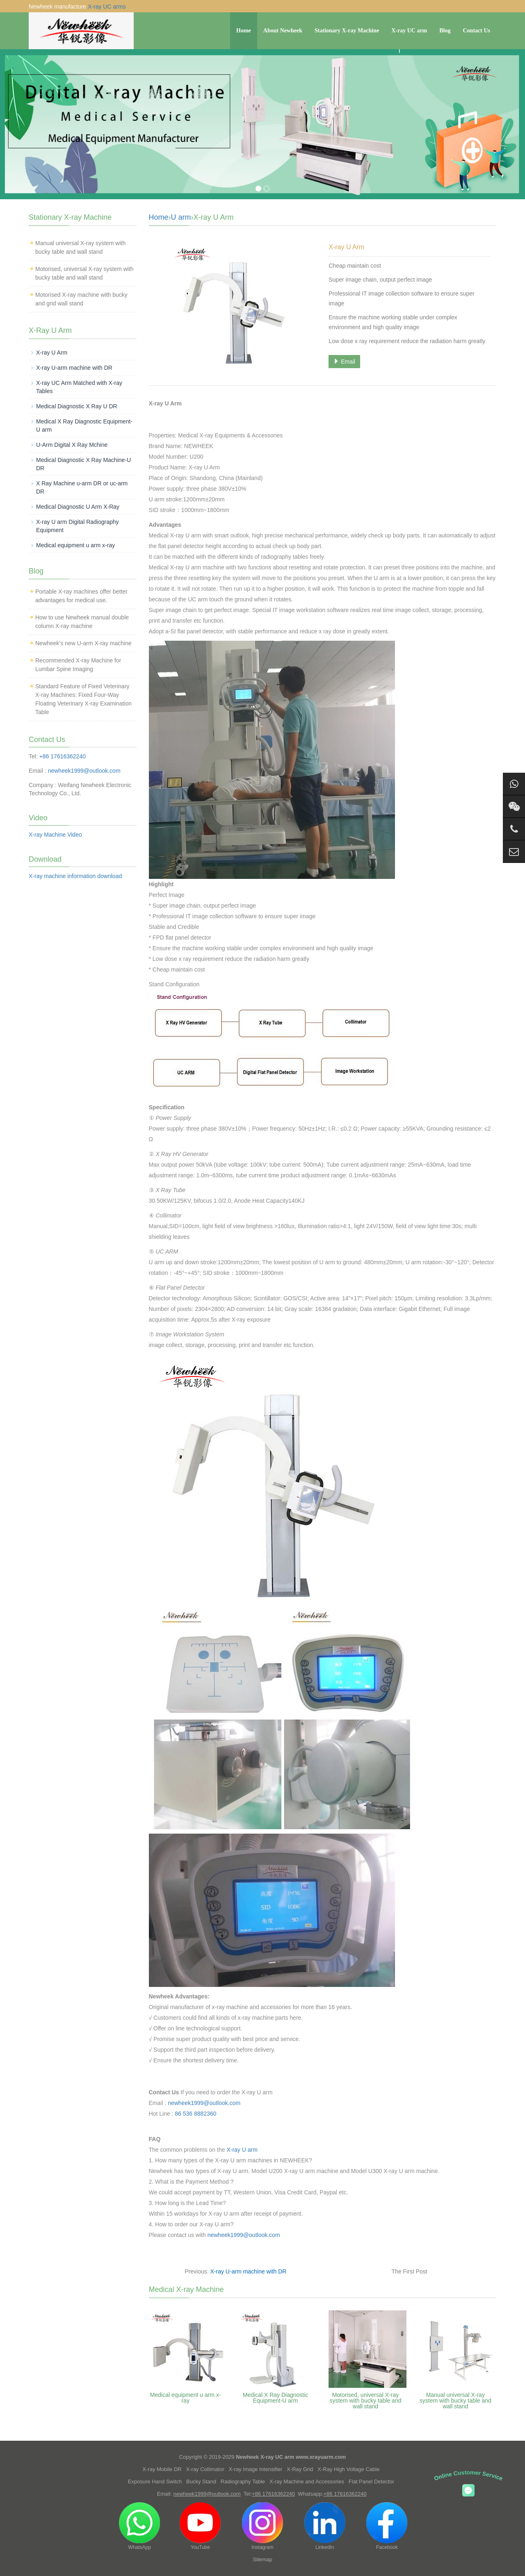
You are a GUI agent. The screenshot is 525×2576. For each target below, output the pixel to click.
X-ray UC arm (409, 30)
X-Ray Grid (300, 2469)
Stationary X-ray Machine (347, 30)
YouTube (200, 2526)
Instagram (262, 2526)
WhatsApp (139, 2526)
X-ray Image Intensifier (256, 2469)
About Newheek (282, 30)
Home (243, 30)
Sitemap (262, 2559)
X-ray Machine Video (55, 834)
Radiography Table (243, 2481)
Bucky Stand (201, 2481)
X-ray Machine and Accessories (306, 2481)
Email (344, 361)
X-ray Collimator (205, 2469)
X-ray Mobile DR (161, 2469)
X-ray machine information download (75, 876)
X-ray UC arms (107, 6)
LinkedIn (324, 2526)
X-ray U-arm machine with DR (248, 2271)
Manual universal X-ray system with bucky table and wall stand (455, 2401)
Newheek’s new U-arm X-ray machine (83, 643)
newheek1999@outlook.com (204, 2103)
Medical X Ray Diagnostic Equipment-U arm (275, 2398)
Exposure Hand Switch (155, 2481)
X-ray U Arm (51, 352)
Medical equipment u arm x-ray (185, 2398)
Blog (444, 30)
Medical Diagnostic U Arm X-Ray (77, 506)
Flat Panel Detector (371, 2481)
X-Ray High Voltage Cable (348, 2469)
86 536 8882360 (195, 2113)
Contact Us (477, 30)
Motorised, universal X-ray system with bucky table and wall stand (365, 2401)
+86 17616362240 (62, 756)
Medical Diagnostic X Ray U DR (76, 406)
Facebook (386, 2526)
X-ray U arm (241, 2149)
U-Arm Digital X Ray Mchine (71, 444)
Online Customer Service (468, 2475)
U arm (181, 217)
